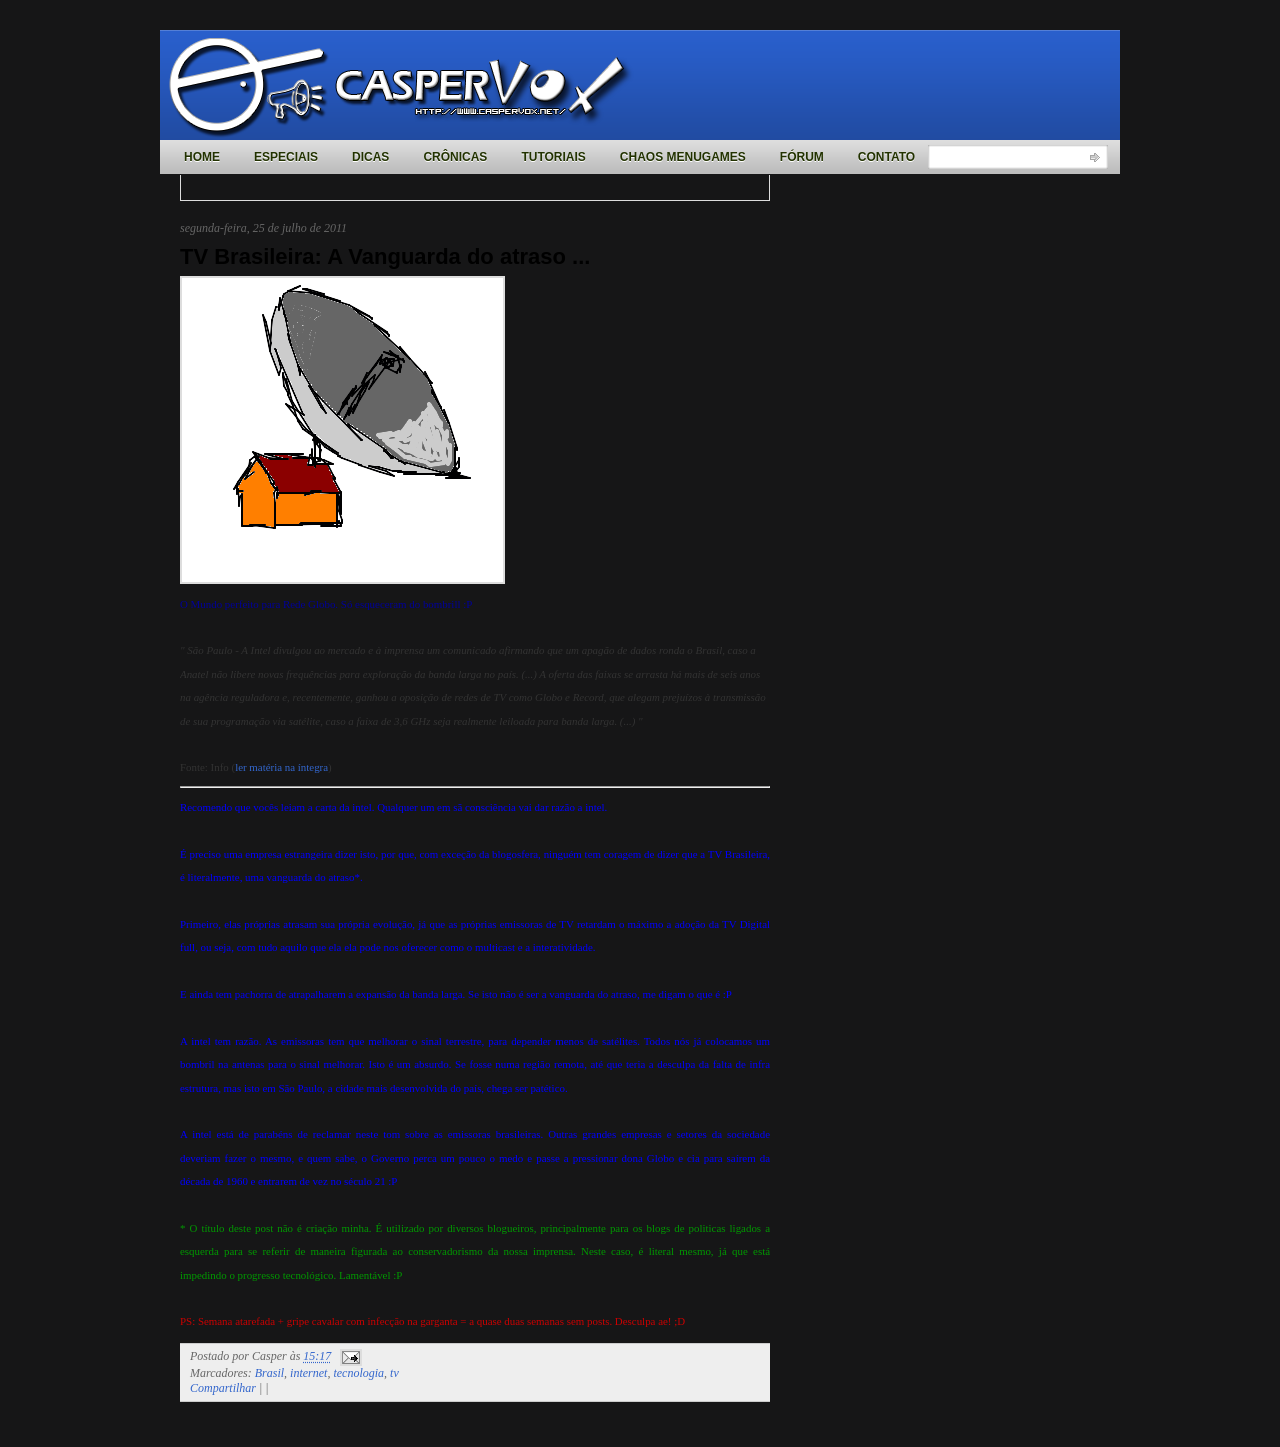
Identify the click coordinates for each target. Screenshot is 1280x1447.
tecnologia (358, 1373)
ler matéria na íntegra (281, 767)
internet (308, 1373)
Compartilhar (223, 1388)
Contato (886, 157)
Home (202, 157)
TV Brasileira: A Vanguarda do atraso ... (385, 256)
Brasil (269, 1373)
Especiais (286, 157)
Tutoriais (553, 157)
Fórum (802, 157)
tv (394, 1373)
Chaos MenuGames (683, 157)
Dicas (370, 157)
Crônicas (455, 157)
